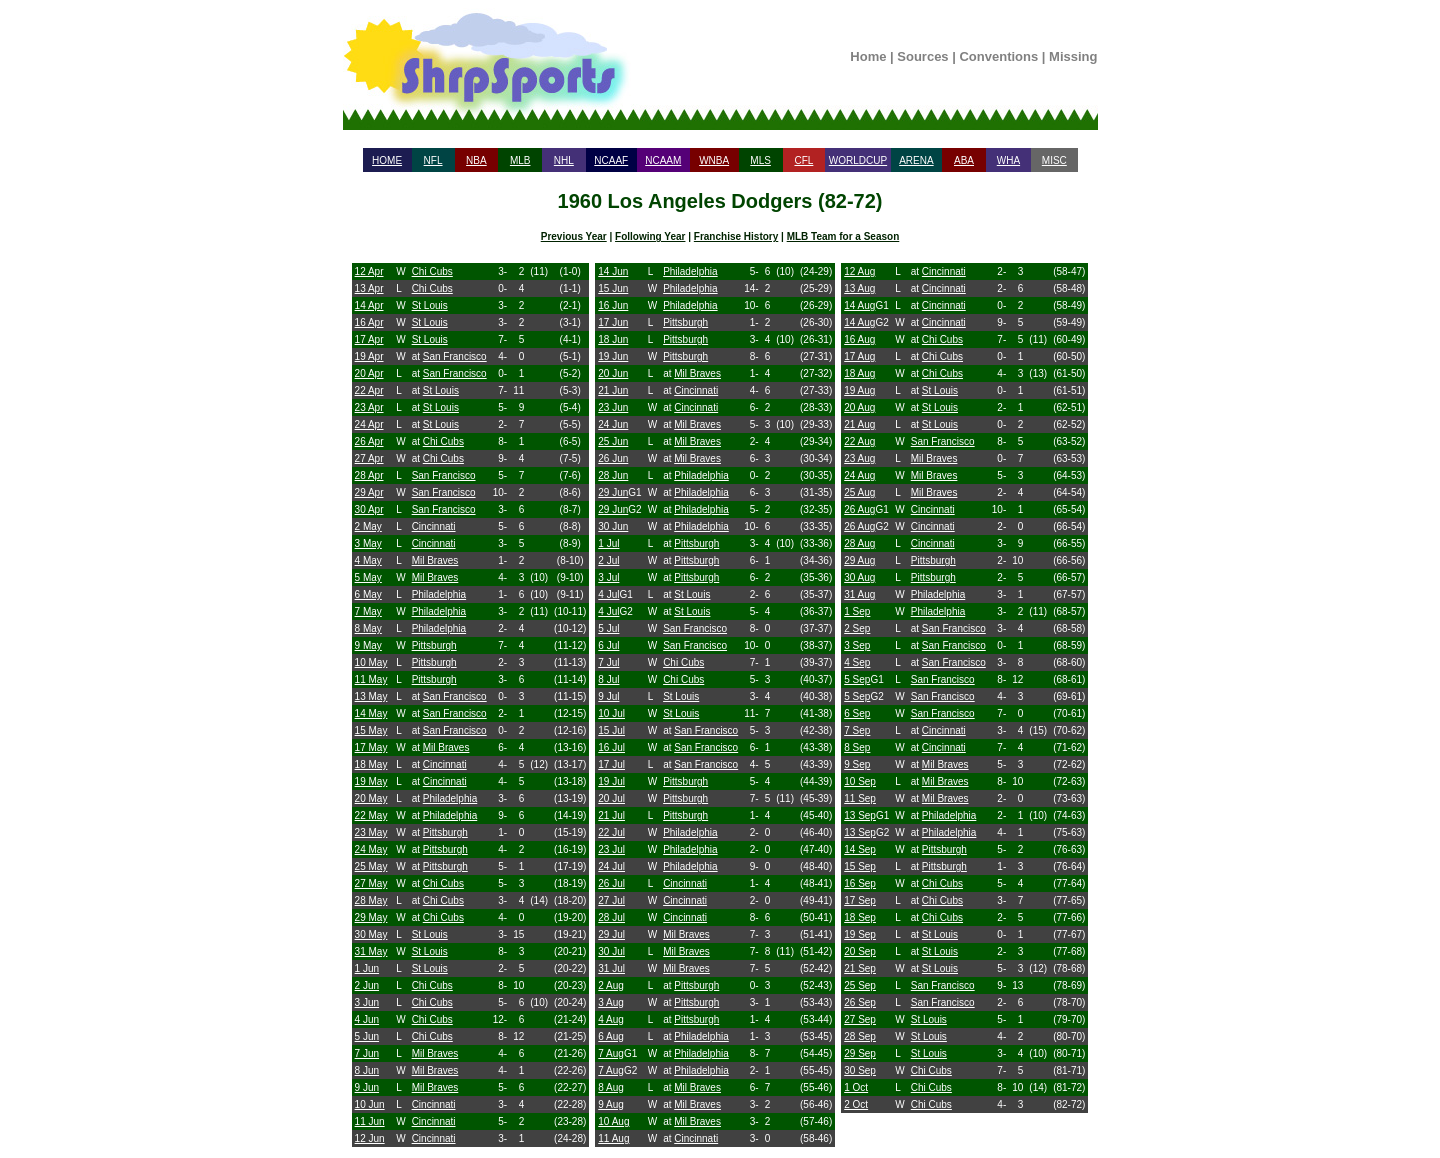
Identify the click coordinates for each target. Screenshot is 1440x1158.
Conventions (998, 56)
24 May (371, 849)
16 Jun (613, 305)
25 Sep (860, 985)
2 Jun (367, 985)
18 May (371, 764)
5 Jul (608, 628)
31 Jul (611, 968)
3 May (368, 543)
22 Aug (859, 441)
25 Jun (613, 441)
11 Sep (860, 798)
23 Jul (611, 849)
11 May (371, 679)
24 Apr (369, 424)
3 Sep (857, 645)
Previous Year (574, 236)
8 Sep (857, 747)
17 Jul (611, 764)
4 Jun (367, 1019)
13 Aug (859, 288)
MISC (1054, 160)
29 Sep (860, 1053)
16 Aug (859, 339)
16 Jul (611, 747)
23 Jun (613, 407)
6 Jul (608, 645)
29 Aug (859, 560)
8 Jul (608, 679)
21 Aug (859, 424)
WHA (1008, 160)
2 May (368, 526)
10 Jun (370, 1104)
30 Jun (613, 526)
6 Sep (857, 713)
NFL (433, 160)
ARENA (916, 160)
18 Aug (859, 373)
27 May (371, 883)
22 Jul (611, 832)
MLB (520, 160)
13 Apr (369, 288)
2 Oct (856, 1104)
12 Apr (369, 271)
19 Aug (859, 390)
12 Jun (370, 1138)
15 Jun (613, 288)
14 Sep (860, 849)
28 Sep (860, 1036)
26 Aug (859, 509)
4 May (368, 560)
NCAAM (663, 160)
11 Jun (370, 1121)
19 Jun (613, 356)
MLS (760, 160)
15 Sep (860, 866)
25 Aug (859, 492)
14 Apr (369, 305)
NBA (476, 160)
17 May (371, 747)
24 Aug (859, 475)
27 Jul (611, 900)
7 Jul (608, 662)
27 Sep (860, 1019)
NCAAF (611, 160)
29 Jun (613, 492)
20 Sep (860, 951)
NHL (564, 160)
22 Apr (369, 390)
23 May (371, 832)
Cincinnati (434, 526)
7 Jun (367, 1053)
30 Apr (369, 509)
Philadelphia (439, 594)
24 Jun (613, 424)
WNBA (714, 160)
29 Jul (611, 934)
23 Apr (369, 407)
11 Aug (613, 1138)
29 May (371, 917)
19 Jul (611, 781)
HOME (387, 160)
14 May (371, 713)
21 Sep (860, 968)
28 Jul (611, 917)
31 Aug (859, 594)
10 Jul (611, 713)
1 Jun (367, 968)
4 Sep (857, 662)
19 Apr (369, 356)
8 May (368, 628)
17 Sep (860, 900)
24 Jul (611, 866)
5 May (368, 577)
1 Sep (857, 611)
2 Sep (857, 628)
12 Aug (859, 271)
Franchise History (736, 236)
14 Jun (613, 271)
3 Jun (367, 1002)
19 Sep (860, 934)
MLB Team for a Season (843, 236)
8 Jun (367, 1070)
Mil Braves (435, 560)
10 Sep (860, 781)
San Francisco (455, 356)
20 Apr (369, 373)
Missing (1073, 56)
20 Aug (859, 407)
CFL (803, 160)
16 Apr (369, 322)
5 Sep (857, 679)
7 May (368, 611)
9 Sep (857, 764)
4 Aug (611, 1019)
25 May (371, 866)
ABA (964, 160)
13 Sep (860, 815)
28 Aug (859, 543)
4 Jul (608, 594)
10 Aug (613, 1121)
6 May (368, 594)
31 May (371, 951)
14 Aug (859, 305)
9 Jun (367, 1087)
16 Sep (860, 883)
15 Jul (611, 730)
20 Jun (613, 373)
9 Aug (611, 1104)
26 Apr (369, 441)
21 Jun (613, 390)
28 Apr (369, 475)
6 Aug (611, 1036)
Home (868, 56)
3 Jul (608, 577)
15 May (371, 730)
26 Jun (613, 458)
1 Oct (856, 1087)
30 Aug (859, 577)
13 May (371, 696)
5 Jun (367, 1036)
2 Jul (608, 560)
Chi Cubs (432, 271)
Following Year (650, 236)
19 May (371, 781)
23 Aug (859, 458)
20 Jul (611, 798)
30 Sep (860, 1070)
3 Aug (611, 1002)
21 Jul (611, 815)
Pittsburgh (434, 645)
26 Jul (611, 883)
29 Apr (369, 492)
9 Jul (608, 696)
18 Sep (860, 917)
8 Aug (611, 1087)
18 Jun (613, 339)
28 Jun (613, 475)
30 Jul (611, 951)
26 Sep (860, 1002)
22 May (371, 815)
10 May (371, 662)
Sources (922, 56)
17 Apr (369, 339)
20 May (371, 798)
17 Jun (613, 322)
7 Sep (857, 730)
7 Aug (611, 1053)
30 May (371, 934)
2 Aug (611, 985)
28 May (371, 900)
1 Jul (608, 543)
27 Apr (369, 458)
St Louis (430, 305)
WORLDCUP (858, 160)
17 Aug (859, 356)
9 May (368, 645)
